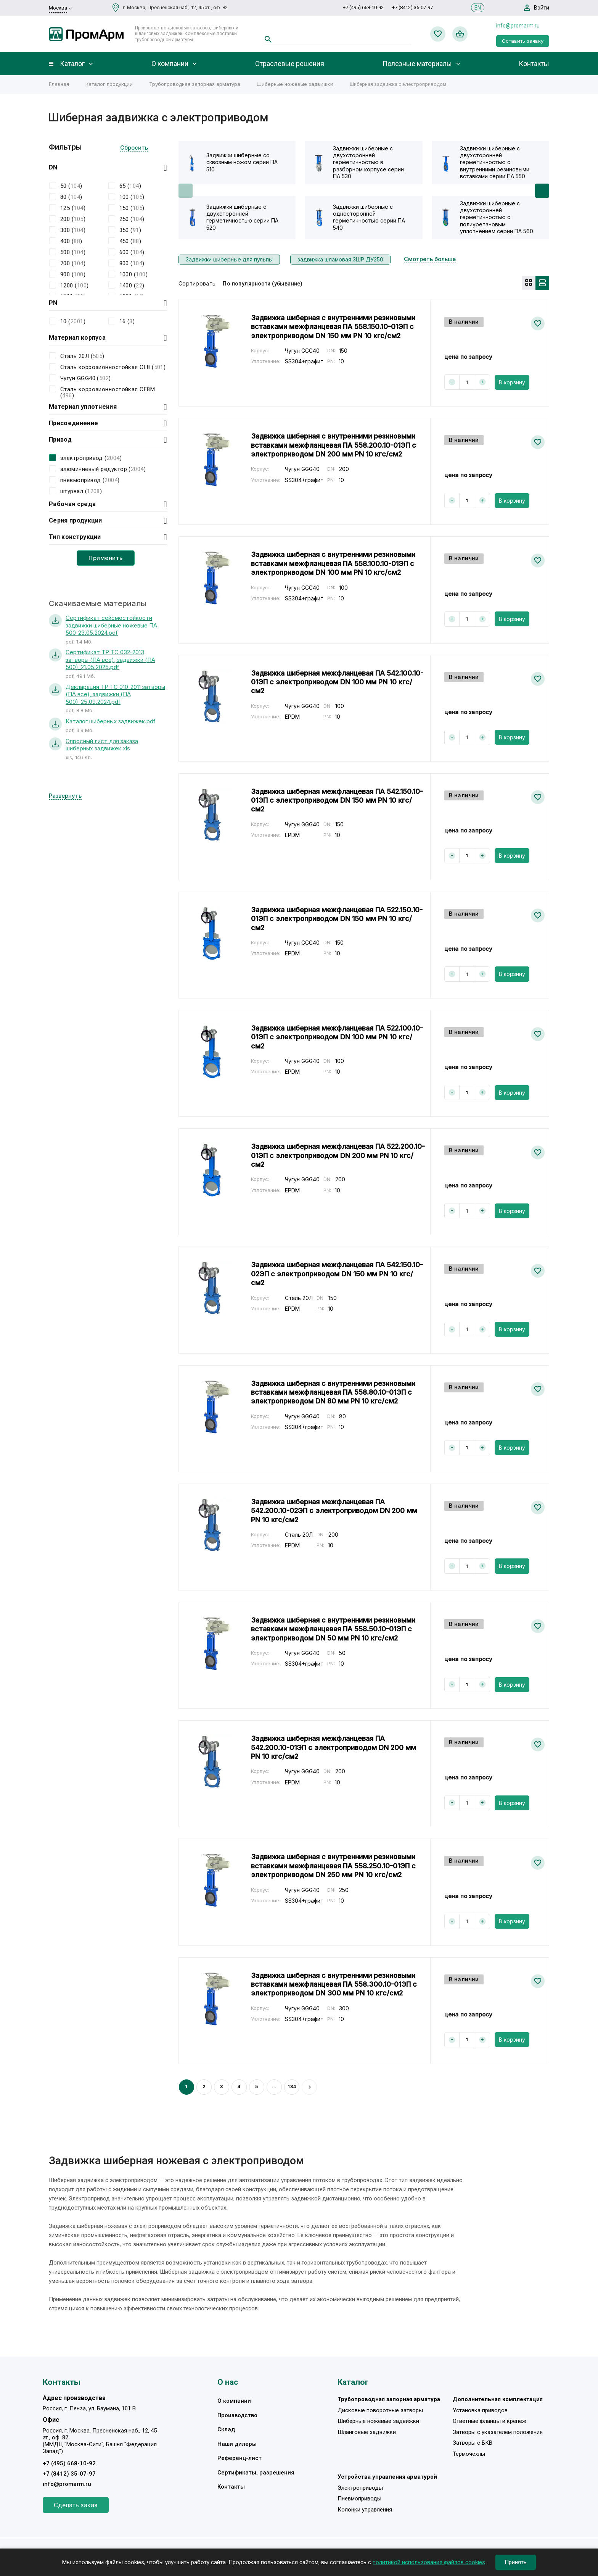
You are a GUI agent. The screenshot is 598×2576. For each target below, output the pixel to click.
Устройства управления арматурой (387, 2476)
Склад (226, 2429)
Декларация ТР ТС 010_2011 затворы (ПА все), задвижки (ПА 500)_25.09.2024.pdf (115, 694)
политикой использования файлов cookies (429, 2562)
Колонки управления (365, 2509)
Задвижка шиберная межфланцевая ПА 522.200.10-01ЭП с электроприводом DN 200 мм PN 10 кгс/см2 (338, 1155)
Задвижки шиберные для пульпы (229, 259)
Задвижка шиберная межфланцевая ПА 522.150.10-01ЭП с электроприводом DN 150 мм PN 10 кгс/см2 (337, 919)
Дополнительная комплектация (498, 2399)
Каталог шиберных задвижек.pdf (111, 721)
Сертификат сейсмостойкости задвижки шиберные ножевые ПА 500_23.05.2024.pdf (111, 625)
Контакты (534, 63)
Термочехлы (469, 2453)
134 (292, 2086)
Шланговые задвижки (367, 2432)
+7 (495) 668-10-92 (363, 7)
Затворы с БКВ (472, 2442)
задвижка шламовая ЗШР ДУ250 (340, 259)
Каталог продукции (109, 84)
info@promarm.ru (518, 26)
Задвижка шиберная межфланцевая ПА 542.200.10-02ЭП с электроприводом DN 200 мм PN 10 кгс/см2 (334, 1511)
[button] (542, 191)
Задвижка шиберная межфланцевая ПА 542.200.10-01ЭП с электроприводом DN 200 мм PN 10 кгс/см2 (333, 1747)
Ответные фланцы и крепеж (489, 2421)
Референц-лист (239, 2458)
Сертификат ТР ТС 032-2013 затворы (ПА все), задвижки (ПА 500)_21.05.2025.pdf (110, 659)
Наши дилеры (237, 2444)
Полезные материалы (417, 63)
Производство (237, 2415)
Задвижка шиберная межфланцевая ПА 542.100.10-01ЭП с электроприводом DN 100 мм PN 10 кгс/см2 (337, 682)
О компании (169, 63)
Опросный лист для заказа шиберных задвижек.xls (102, 744)
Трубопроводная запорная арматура (194, 84)
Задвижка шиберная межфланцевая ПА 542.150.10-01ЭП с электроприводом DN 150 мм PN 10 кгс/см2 (337, 800)
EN (477, 8)
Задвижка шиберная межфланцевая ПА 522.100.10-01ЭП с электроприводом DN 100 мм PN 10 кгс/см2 (337, 1037)
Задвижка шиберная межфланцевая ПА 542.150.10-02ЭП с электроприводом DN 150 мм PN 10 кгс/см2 (337, 1274)
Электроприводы (360, 2487)
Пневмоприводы (359, 2498)
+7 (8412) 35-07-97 (412, 7)
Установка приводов (480, 2410)
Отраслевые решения (289, 63)
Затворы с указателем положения (498, 2432)
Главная (59, 84)
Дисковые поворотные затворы (380, 2410)
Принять (516, 2562)
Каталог (72, 63)
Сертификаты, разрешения (255, 2472)
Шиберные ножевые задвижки (295, 84)
